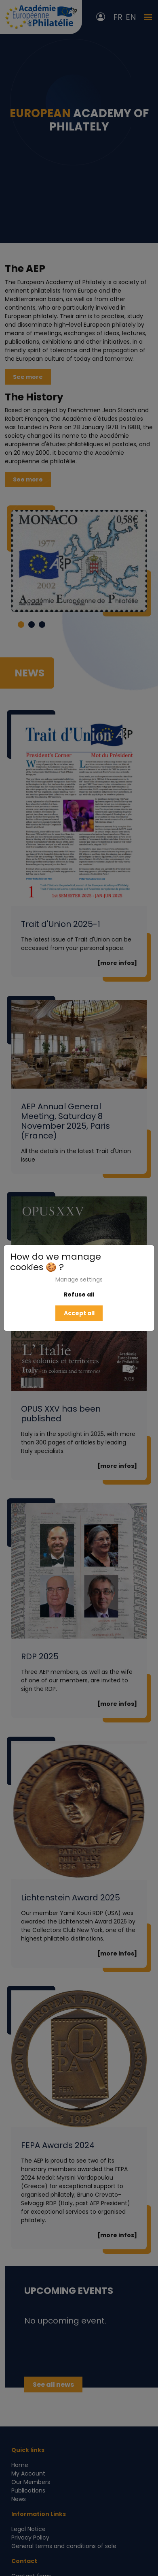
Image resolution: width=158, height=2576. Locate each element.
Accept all (79, 1313)
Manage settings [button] (79, 1279)
